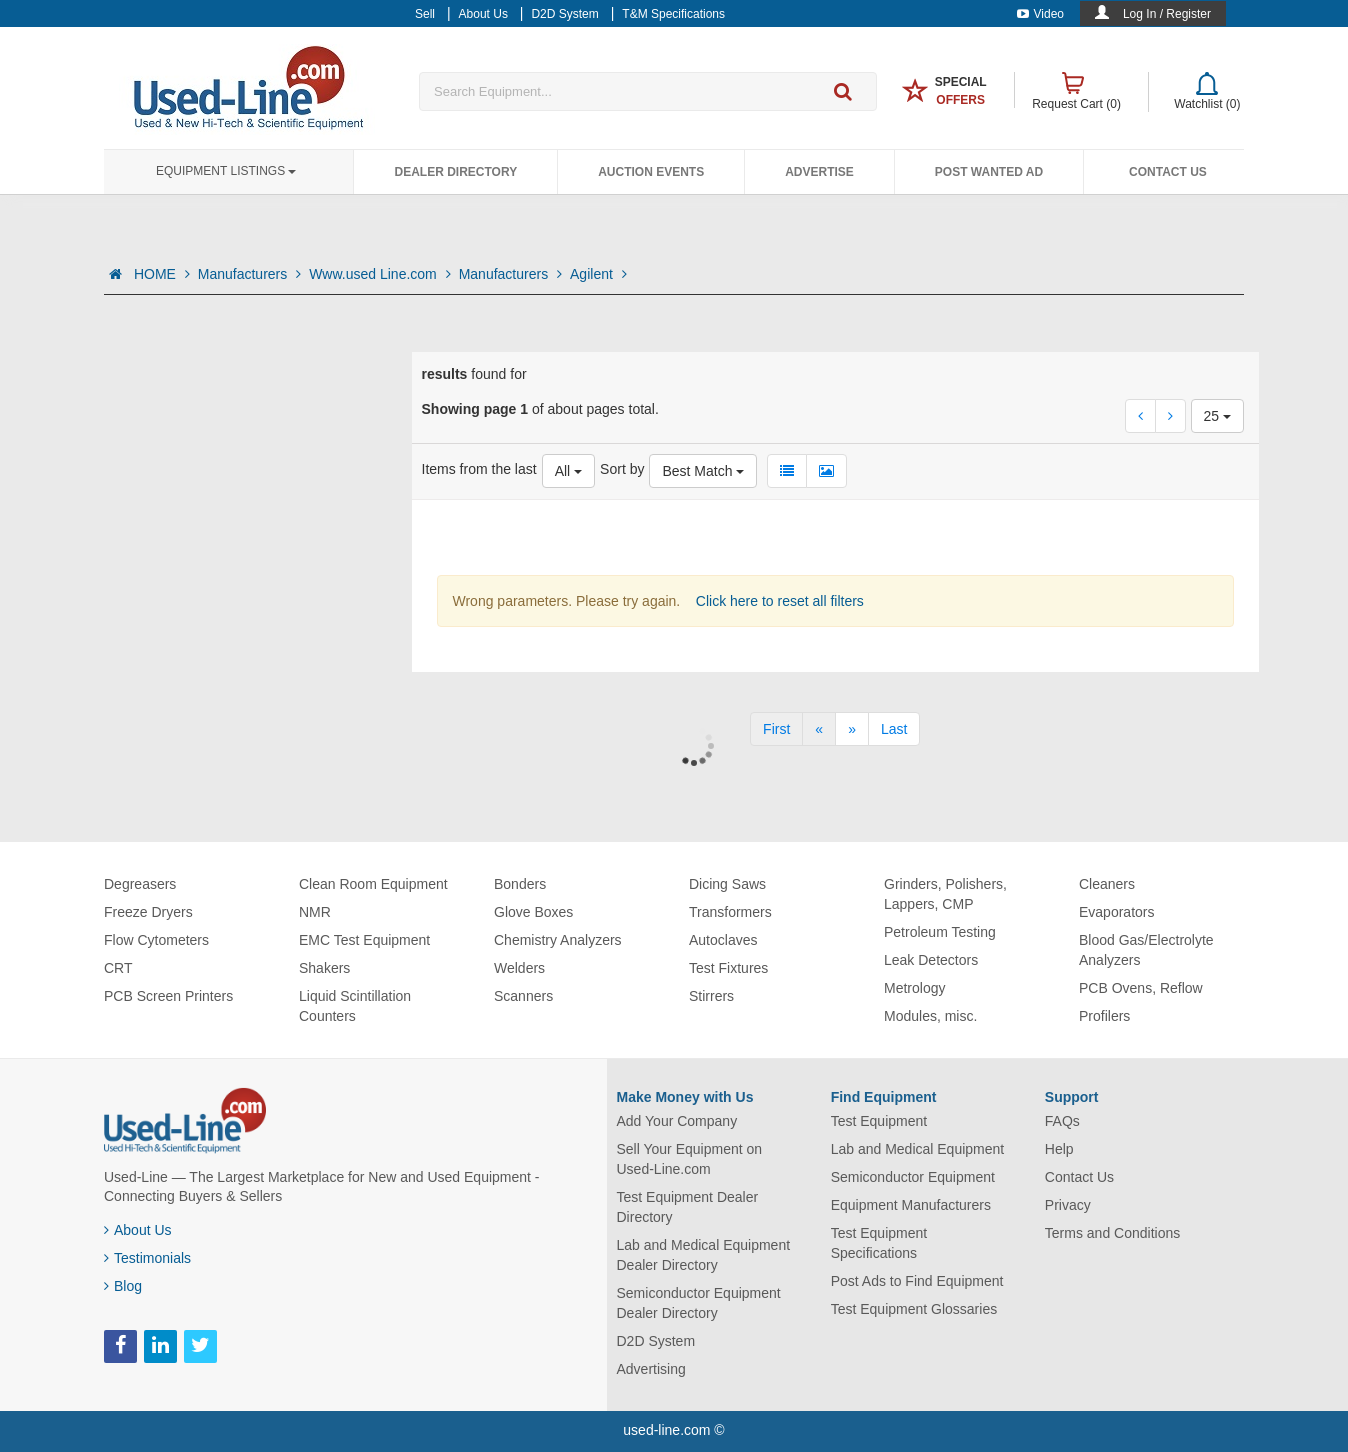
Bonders (520, 884)
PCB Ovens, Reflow (1141, 988)
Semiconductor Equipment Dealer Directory (699, 1303)
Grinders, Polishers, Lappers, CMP (945, 894)
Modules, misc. (930, 1016)
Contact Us (1168, 172)
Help (1059, 1149)
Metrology (914, 988)
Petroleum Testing (940, 932)
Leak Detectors (931, 960)
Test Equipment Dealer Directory (688, 1207)
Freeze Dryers (148, 912)
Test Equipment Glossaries (914, 1309)
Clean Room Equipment (373, 884)
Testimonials (147, 1258)
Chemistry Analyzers (558, 940)
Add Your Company (677, 1121)
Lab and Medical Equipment (918, 1149)
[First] (776, 729)
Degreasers (140, 884)
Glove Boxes (533, 912)
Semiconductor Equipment (913, 1177)
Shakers (324, 968)
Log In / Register (1167, 14)
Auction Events (651, 172)
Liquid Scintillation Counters (355, 1006)
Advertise (819, 172)
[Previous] (819, 729)
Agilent (598, 274)
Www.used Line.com (380, 274)
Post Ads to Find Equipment (917, 1281)
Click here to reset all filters (778, 601)
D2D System (656, 1341)
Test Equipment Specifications (879, 1243)
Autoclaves (723, 940)
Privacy (1068, 1205)
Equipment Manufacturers (911, 1205)
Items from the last (479, 469)
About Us (138, 1230)
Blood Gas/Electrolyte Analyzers (1146, 950)
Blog (123, 1286)
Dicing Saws (727, 884)
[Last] (894, 729)
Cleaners (1107, 884)
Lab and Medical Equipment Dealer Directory (704, 1255)
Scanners (523, 996)
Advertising (651, 1369)
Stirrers (711, 996)
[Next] (852, 729)
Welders (519, 968)
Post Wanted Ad (989, 172)
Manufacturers (249, 274)
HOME (162, 274)
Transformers (730, 912)
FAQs (1062, 1121)
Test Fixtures (728, 968)
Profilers (1104, 1016)
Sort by (622, 469)
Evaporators (1116, 912)
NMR (315, 912)
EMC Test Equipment (364, 940)
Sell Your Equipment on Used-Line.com (690, 1159)
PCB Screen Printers (168, 996)
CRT (118, 968)
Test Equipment (879, 1121)
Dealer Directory (455, 172)
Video (1040, 14)
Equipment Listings (226, 171)
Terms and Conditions (1112, 1233)
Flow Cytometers (156, 940)
